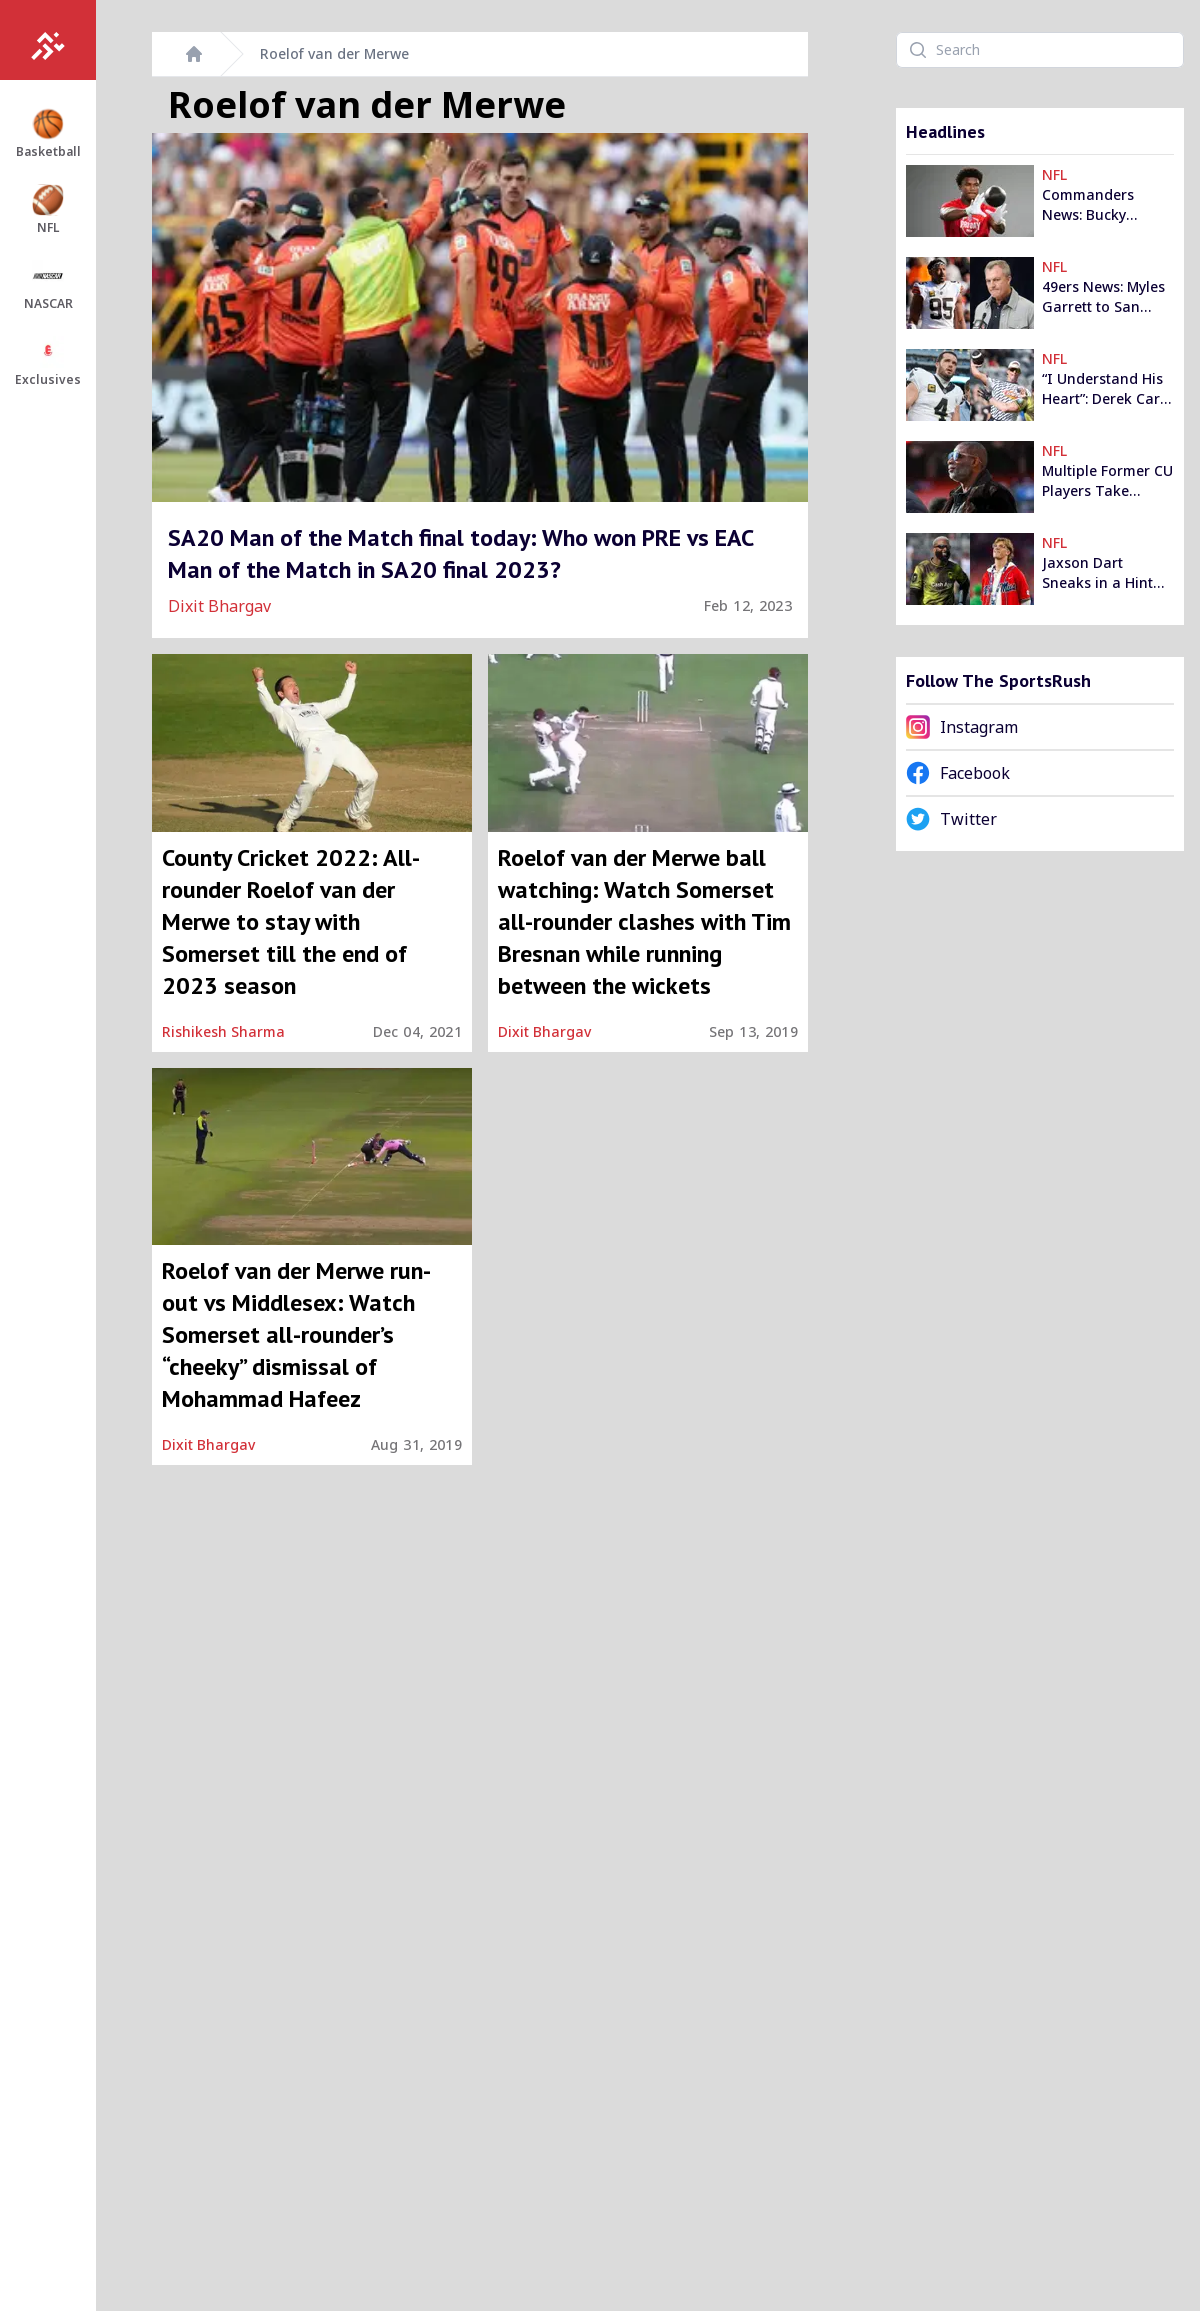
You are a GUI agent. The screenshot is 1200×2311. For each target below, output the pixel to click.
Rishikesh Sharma (223, 1031)
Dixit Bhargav (219, 606)
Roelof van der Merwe (334, 53)
